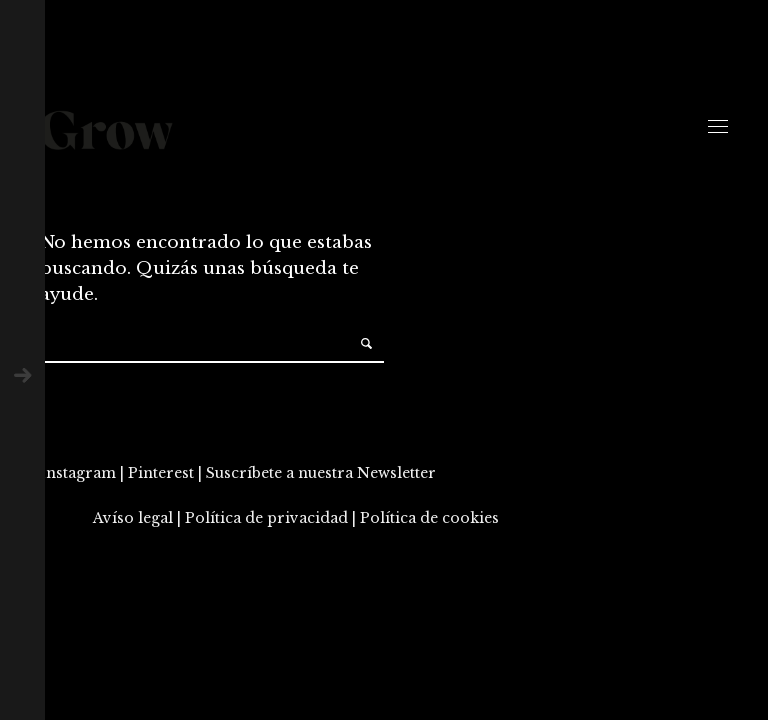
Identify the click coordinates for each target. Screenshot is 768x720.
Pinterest (161, 473)
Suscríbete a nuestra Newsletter (321, 473)
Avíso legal (133, 518)
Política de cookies (429, 518)
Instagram (78, 473)
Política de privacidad (266, 518)
